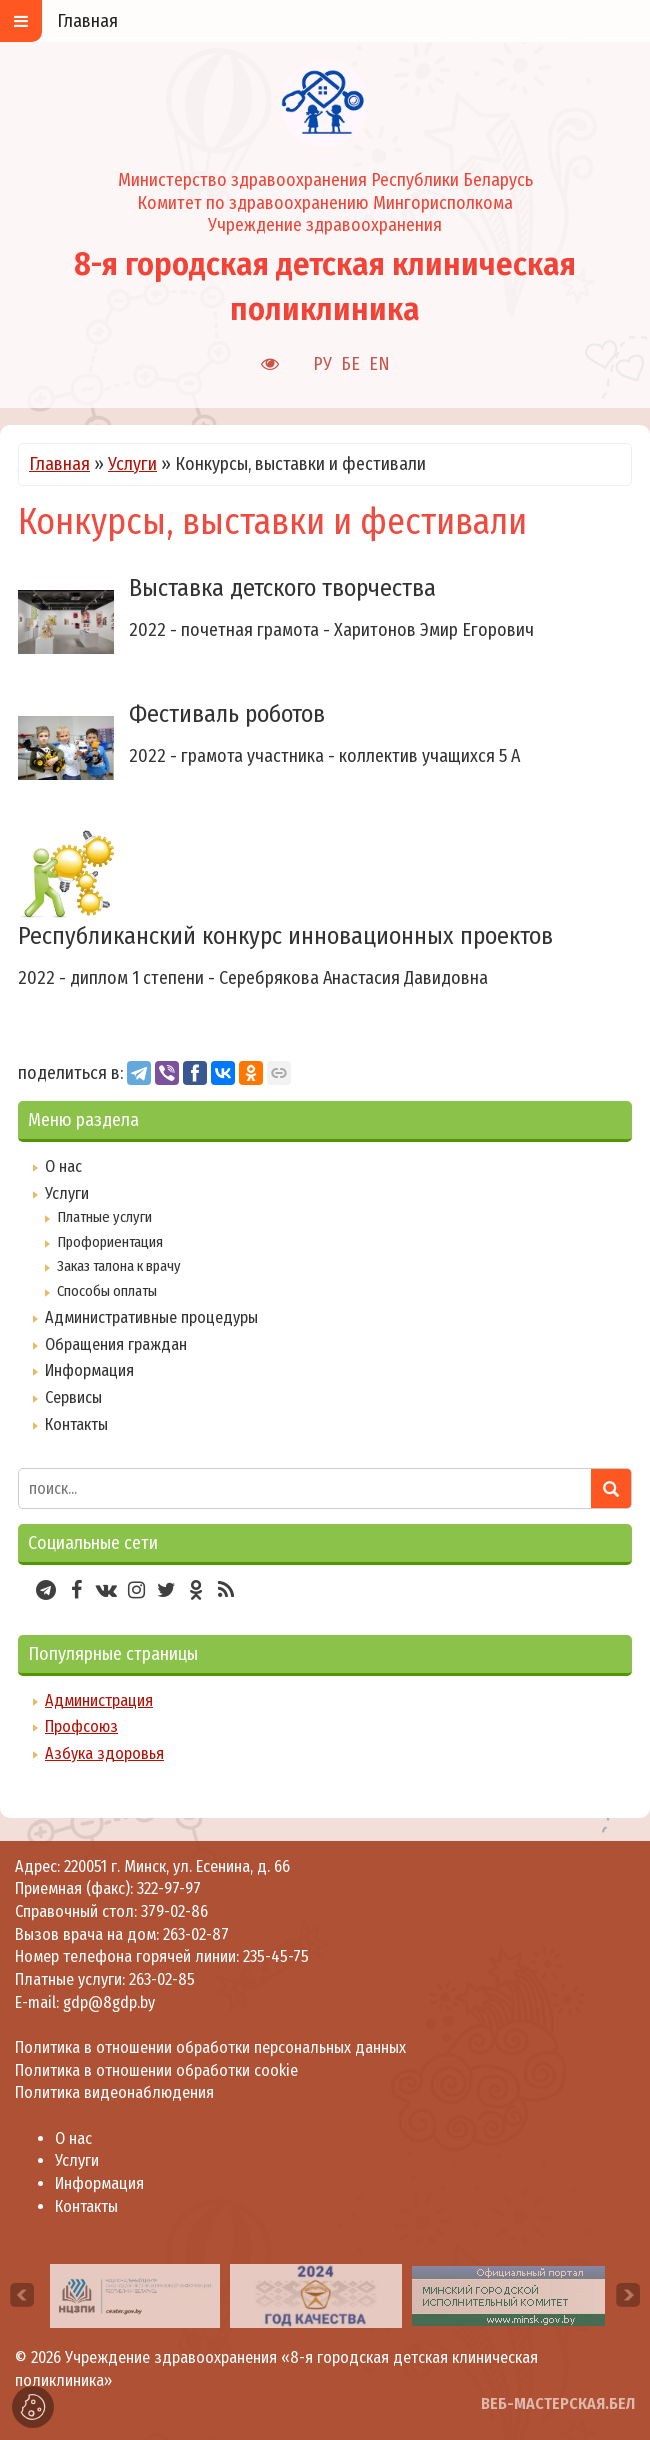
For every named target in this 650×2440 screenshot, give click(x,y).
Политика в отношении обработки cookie (156, 2070)
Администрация (99, 1700)
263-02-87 (196, 1934)
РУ (322, 364)
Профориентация (110, 1242)
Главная (59, 464)
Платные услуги (104, 1217)
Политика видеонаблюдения (114, 2092)
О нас (63, 1166)
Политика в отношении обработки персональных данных (210, 2047)
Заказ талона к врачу (119, 1266)
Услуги (132, 464)
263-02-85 (162, 1979)
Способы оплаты (107, 1291)
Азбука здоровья (104, 1753)
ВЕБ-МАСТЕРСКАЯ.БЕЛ (558, 2403)
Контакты (76, 1424)
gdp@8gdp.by (109, 2002)
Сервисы (73, 1397)
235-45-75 (276, 1956)
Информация (89, 1370)
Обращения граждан (116, 1344)
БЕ (350, 364)
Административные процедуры (151, 1317)
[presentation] (22, 2295)
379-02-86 (174, 1911)
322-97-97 (167, 1888)
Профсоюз (81, 1726)
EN (379, 364)
